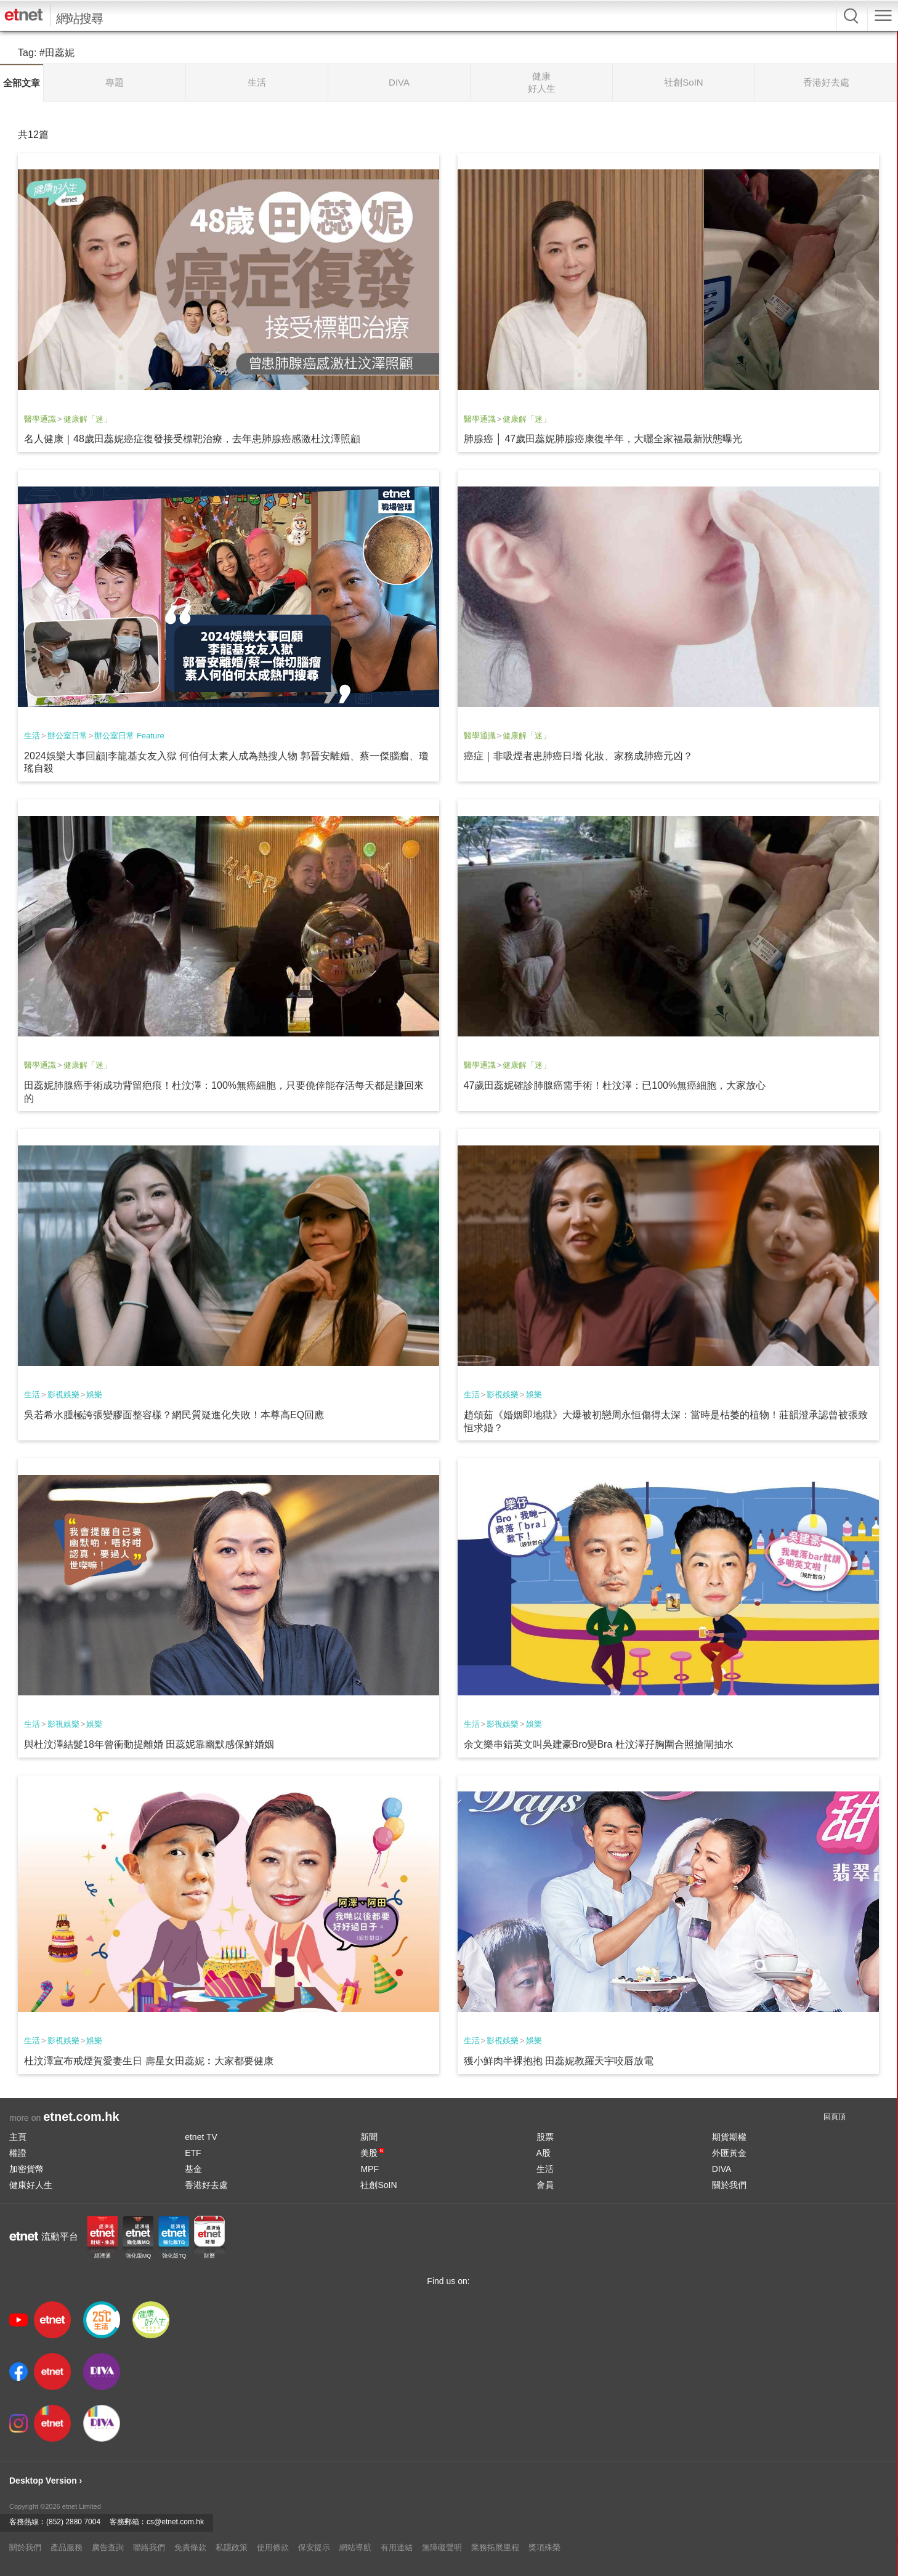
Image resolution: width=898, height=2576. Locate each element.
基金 (193, 2169)
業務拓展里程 (495, 2547)
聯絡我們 (149, 2547)
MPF (369, 2169)
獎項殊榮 (544, 2547)
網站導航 (355, 2547)
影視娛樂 (63, 1394)
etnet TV (201, 2137)
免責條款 (190, 2547)
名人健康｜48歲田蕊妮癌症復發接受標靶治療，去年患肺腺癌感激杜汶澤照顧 (192, 439)
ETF (193, 2153)
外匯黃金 (729, 2153)
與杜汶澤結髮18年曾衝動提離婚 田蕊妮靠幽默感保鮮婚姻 (149, 1744)
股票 (545, 2137)
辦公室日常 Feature (129, 735)
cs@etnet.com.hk (175, 2521)
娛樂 (94, 1394)
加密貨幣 (26, 2169)
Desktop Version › (45, 2480)
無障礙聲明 (442, 2547)
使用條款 (273, 2547)
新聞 (369, 2137)
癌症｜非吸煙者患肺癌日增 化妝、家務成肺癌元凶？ (578, 756)
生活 (32, 735)
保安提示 (314, 2547)
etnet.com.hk (81, 2116)
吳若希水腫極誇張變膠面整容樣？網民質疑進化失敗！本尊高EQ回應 (174, 1415)
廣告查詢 (108, 2547)
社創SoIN (378, 2185)
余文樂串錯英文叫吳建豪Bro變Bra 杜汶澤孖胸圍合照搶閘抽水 (599, 1744)
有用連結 (397, 2547)
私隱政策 (232, 2547)
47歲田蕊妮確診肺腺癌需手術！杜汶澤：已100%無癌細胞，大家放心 (615, 1085)
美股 (372, 2153)
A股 (543, 2153)
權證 (17, 2153)
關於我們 (729, 2185)
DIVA (722, 2169)
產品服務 (67, 2547)
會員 (545, 2185)
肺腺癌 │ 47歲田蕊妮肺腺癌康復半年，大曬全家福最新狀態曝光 (603, 439)
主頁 (17, 2137)
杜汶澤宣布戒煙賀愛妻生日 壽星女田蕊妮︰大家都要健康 (148, 2061)
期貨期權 (729, 2137)
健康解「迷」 (87, 419)
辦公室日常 (67, 735)
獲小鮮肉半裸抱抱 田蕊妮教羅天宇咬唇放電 (558, 2061)
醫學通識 (40, 419)
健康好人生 (30, 2185)
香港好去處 (206, 2185)
